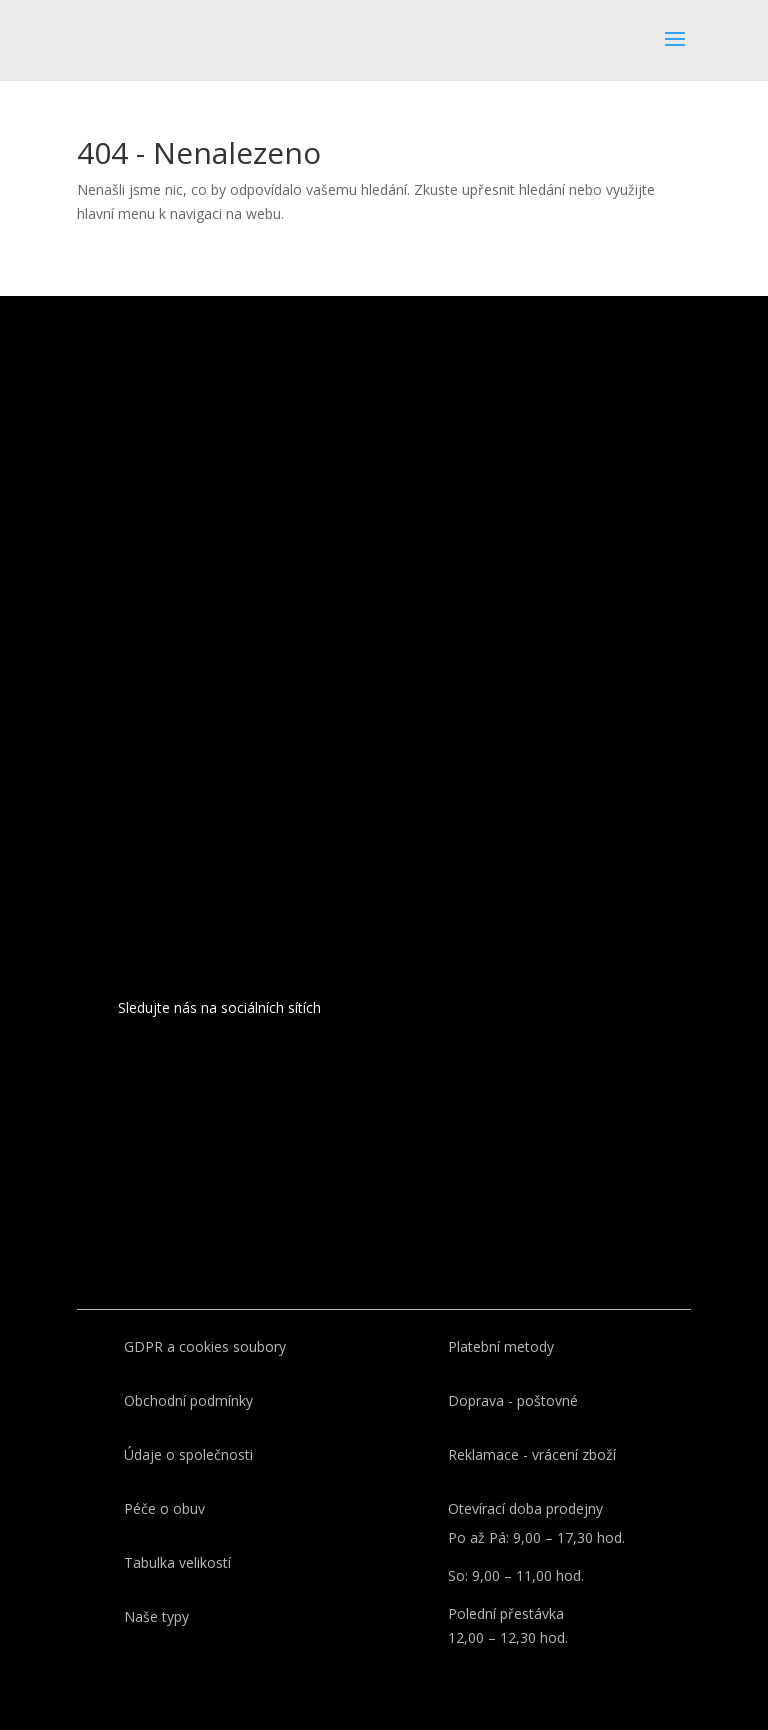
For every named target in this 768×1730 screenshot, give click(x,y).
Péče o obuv (164, 1508)
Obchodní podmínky (188, 1400)
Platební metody (501, 1346)
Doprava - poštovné (513, 1400)
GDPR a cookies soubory (205, 1346)
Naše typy (156, 1616)
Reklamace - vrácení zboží (532, 1454)
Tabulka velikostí (177, 1562)
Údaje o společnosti (188, 1454)
